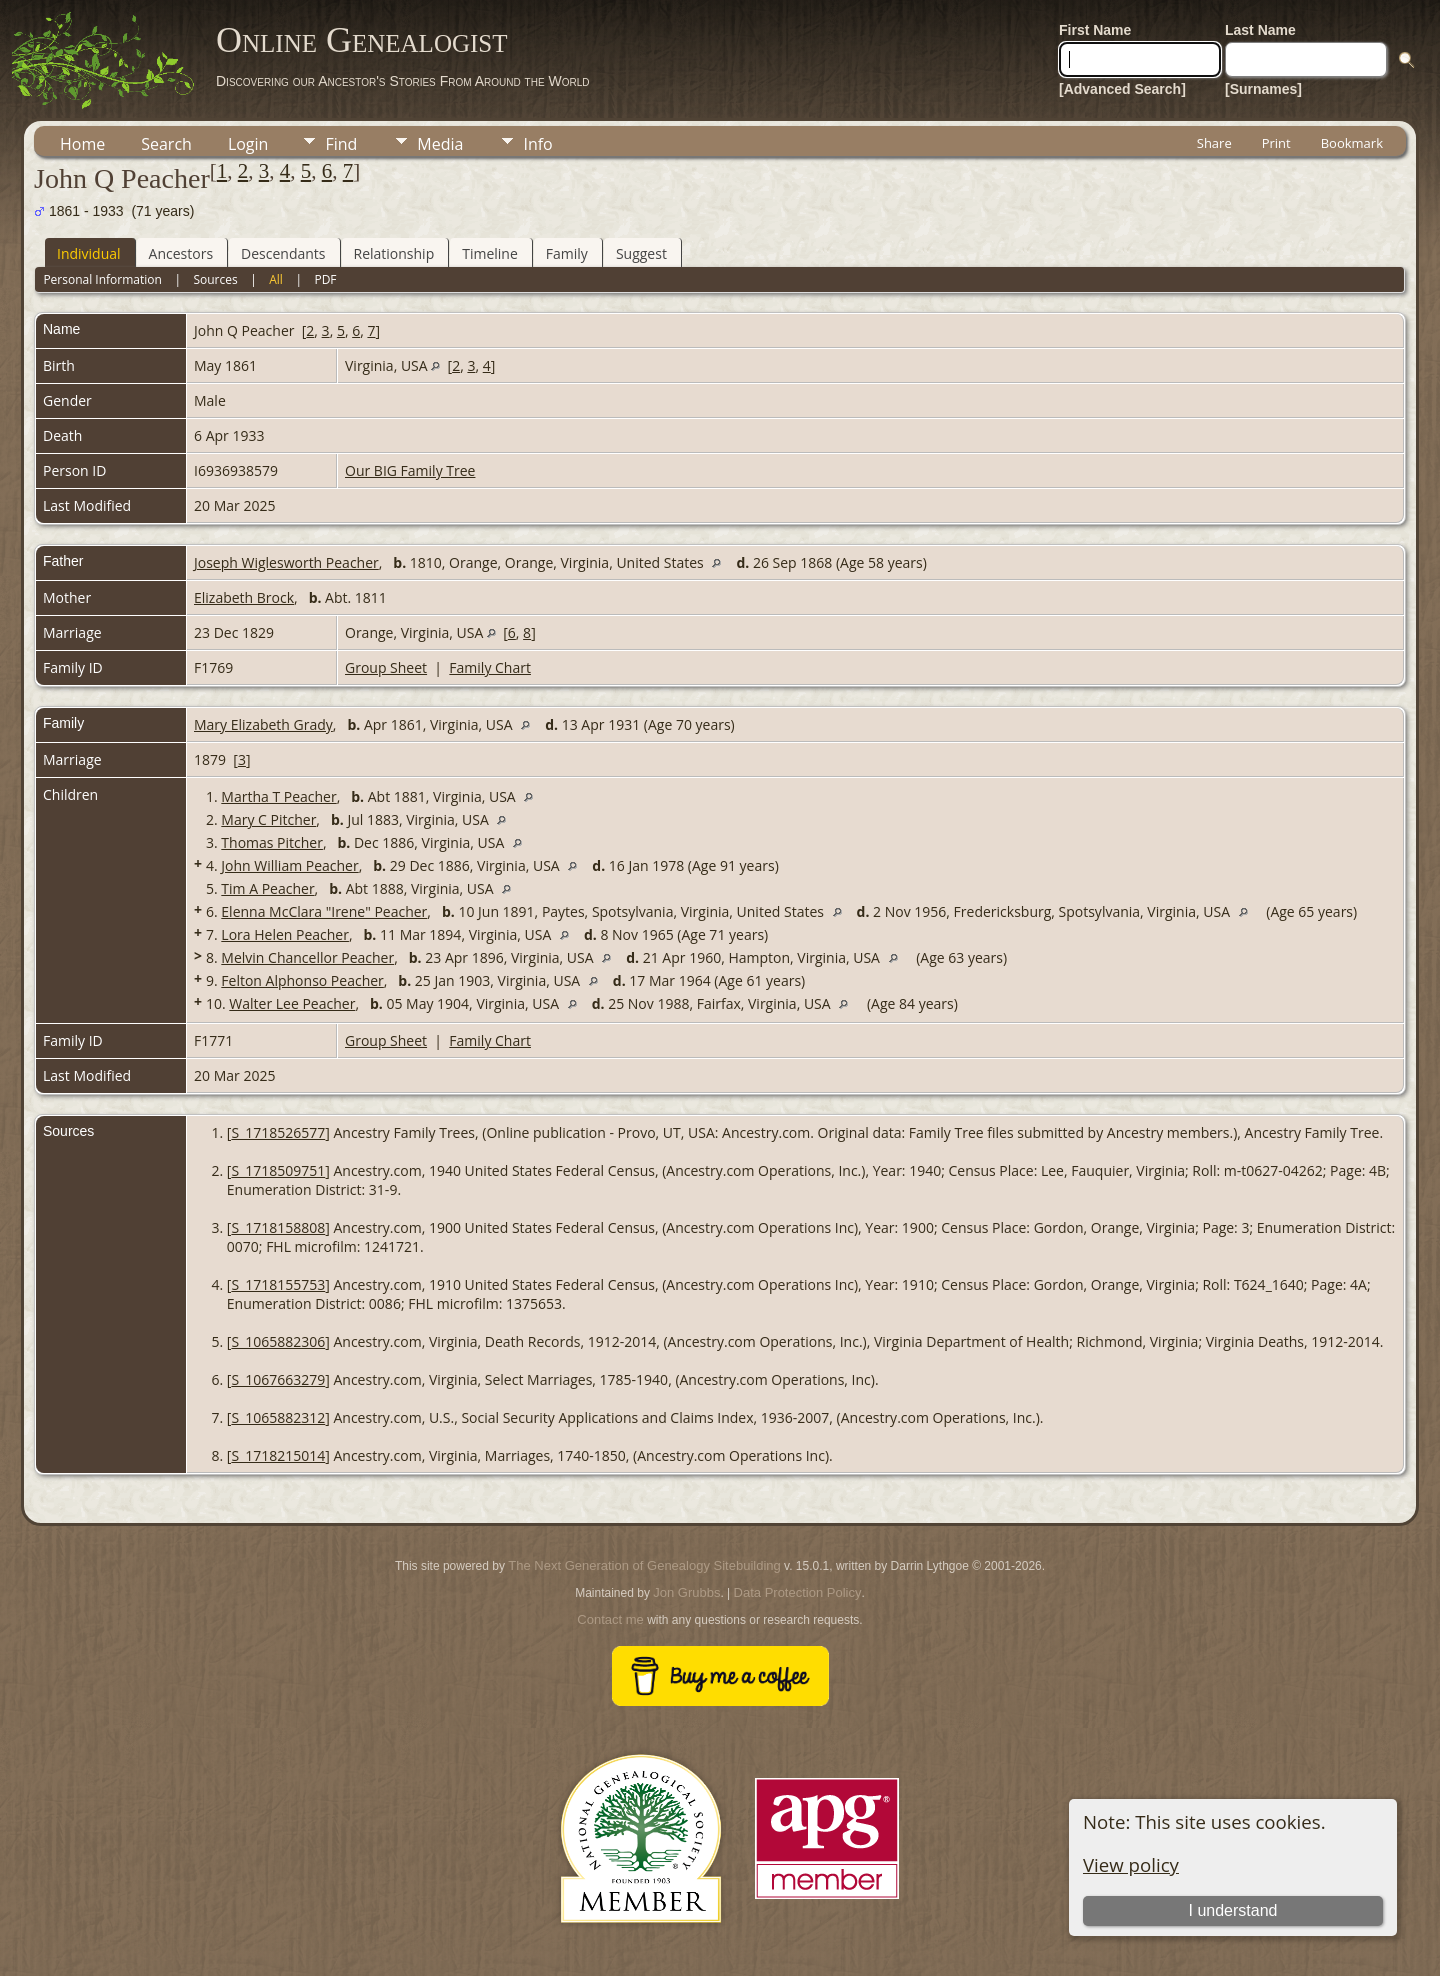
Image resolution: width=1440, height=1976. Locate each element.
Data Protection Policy (798, 1592)
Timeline (490, 253)
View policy (1131, 1864)
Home (82, 144)
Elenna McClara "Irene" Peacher (324, 911)
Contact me (610, 1619)
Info (537, 144)
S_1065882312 (278, 1417)
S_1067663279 (278, 1379)
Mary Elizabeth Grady (263, 724)
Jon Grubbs (686, 1592)
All (276, 279)
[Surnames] (1263, 89)
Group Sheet (386, 667)
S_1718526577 (278, 1132)
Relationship (394, 253)
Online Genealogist (362, 40)
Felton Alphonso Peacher (302, 980)
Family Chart (490, 667)
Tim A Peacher (267, 888)
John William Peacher (289, 865)
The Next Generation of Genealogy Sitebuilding (644, 1565)
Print (1276, 143)
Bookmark (1352, 143)
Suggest (641, 253)
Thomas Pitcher (272, 842)
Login (248, 144)
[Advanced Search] (1122, 89)
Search (166, 144)
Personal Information (102, 279)
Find (341, 144)
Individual (89, 253)
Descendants (283, 253)
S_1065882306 (278, 1341)
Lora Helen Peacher (285, 934)
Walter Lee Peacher (292, 1003)
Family (567, 253)
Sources (215, 279)
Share (1214, 143)
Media (440, 144)
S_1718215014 (278, 1455)
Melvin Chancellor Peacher (307, 957)
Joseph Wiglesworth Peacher (286, 562)
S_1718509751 (278, 1170)
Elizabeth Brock (244, 597)
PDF (325, 279)
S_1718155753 (278, 1284)
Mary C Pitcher (268, 819)
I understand (1232, 1910)
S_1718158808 (278, 1227)
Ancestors (181, 253)
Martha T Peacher (278, 796)
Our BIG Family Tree (410, 470)
